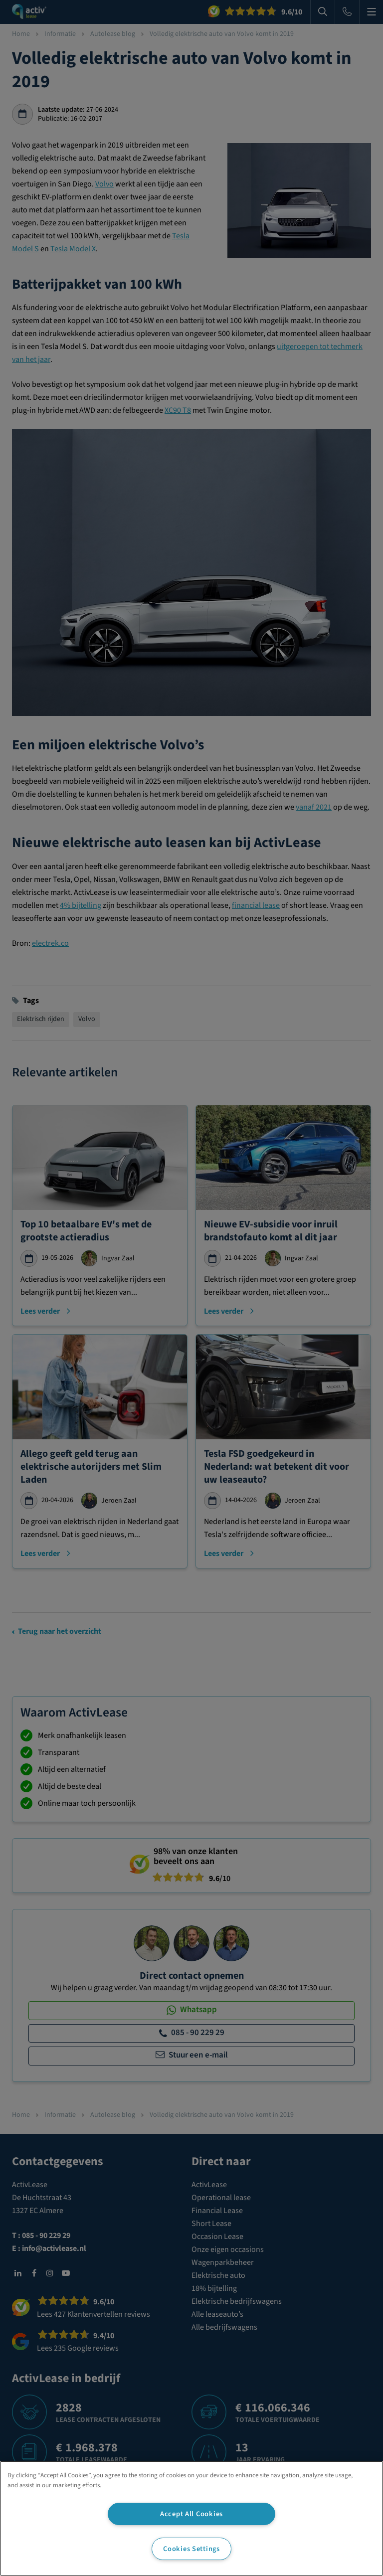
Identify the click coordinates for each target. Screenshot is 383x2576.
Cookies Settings (191, 2549)
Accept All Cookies (191, 2514)
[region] (191, 2518)
